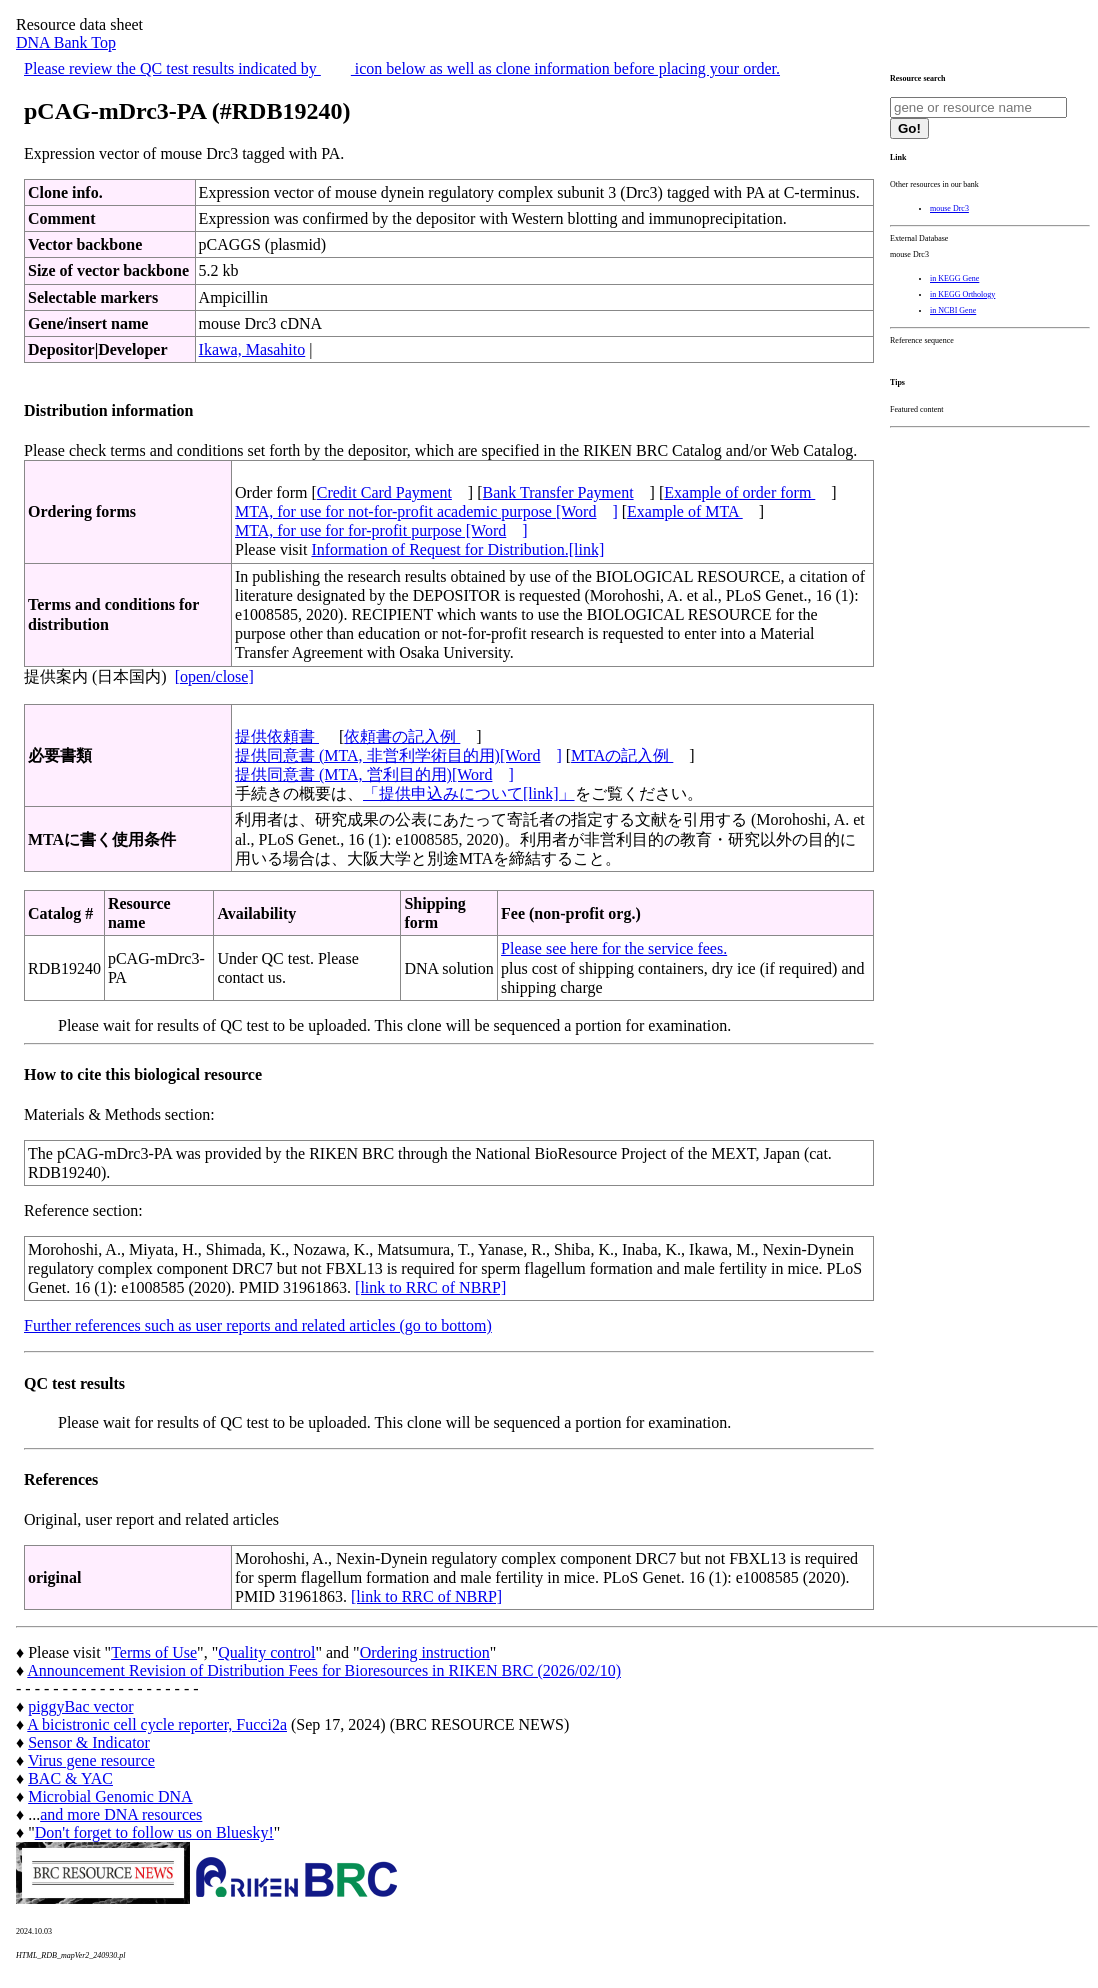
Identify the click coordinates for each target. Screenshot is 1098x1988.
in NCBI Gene (953, 310)
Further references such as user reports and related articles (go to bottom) (258, 1325)
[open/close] (214, 676)
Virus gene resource (91, 1760)
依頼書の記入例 (402, 736)
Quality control (266, 1652)
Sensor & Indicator (89, 1742)
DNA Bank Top (66, 42)
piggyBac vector (80, 1706)
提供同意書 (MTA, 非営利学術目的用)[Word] (398, 755)
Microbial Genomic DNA (110, 1796)
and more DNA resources (121, 1814)
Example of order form (739, 492)
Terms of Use (154, 1652)
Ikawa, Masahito (252, 349)
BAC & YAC (70, 1778)
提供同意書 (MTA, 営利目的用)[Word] (374, 774)
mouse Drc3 (949, 208)
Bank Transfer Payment (558, 492)
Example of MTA (685, 511)
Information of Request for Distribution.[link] (457, 549)
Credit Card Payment (384, 492)
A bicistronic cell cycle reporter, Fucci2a (157, 1724)
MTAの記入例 (622, 755)
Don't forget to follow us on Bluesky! (154, 1832)
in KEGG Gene (954, 278)
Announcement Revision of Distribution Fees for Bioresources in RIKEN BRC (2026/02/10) (324, 1670)
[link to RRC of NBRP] (430, 1287)
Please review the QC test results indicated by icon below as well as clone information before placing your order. (402, 68)
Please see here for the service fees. (614, 948)
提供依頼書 (277, 736)
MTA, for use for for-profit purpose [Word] (381, 530)
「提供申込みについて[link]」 (469, 793)
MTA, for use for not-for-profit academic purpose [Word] (426, 511)
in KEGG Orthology (962, 294)
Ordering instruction (425, 1652)
